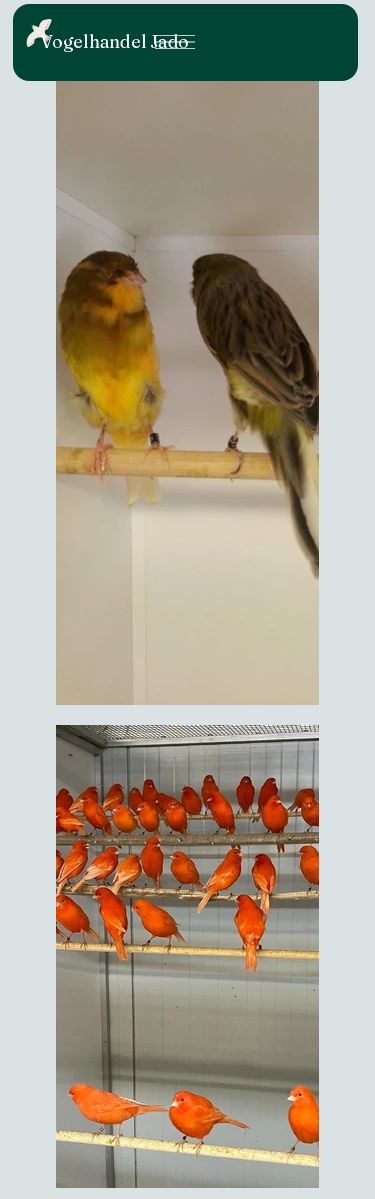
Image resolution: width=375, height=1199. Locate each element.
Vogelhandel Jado (114, 41)
